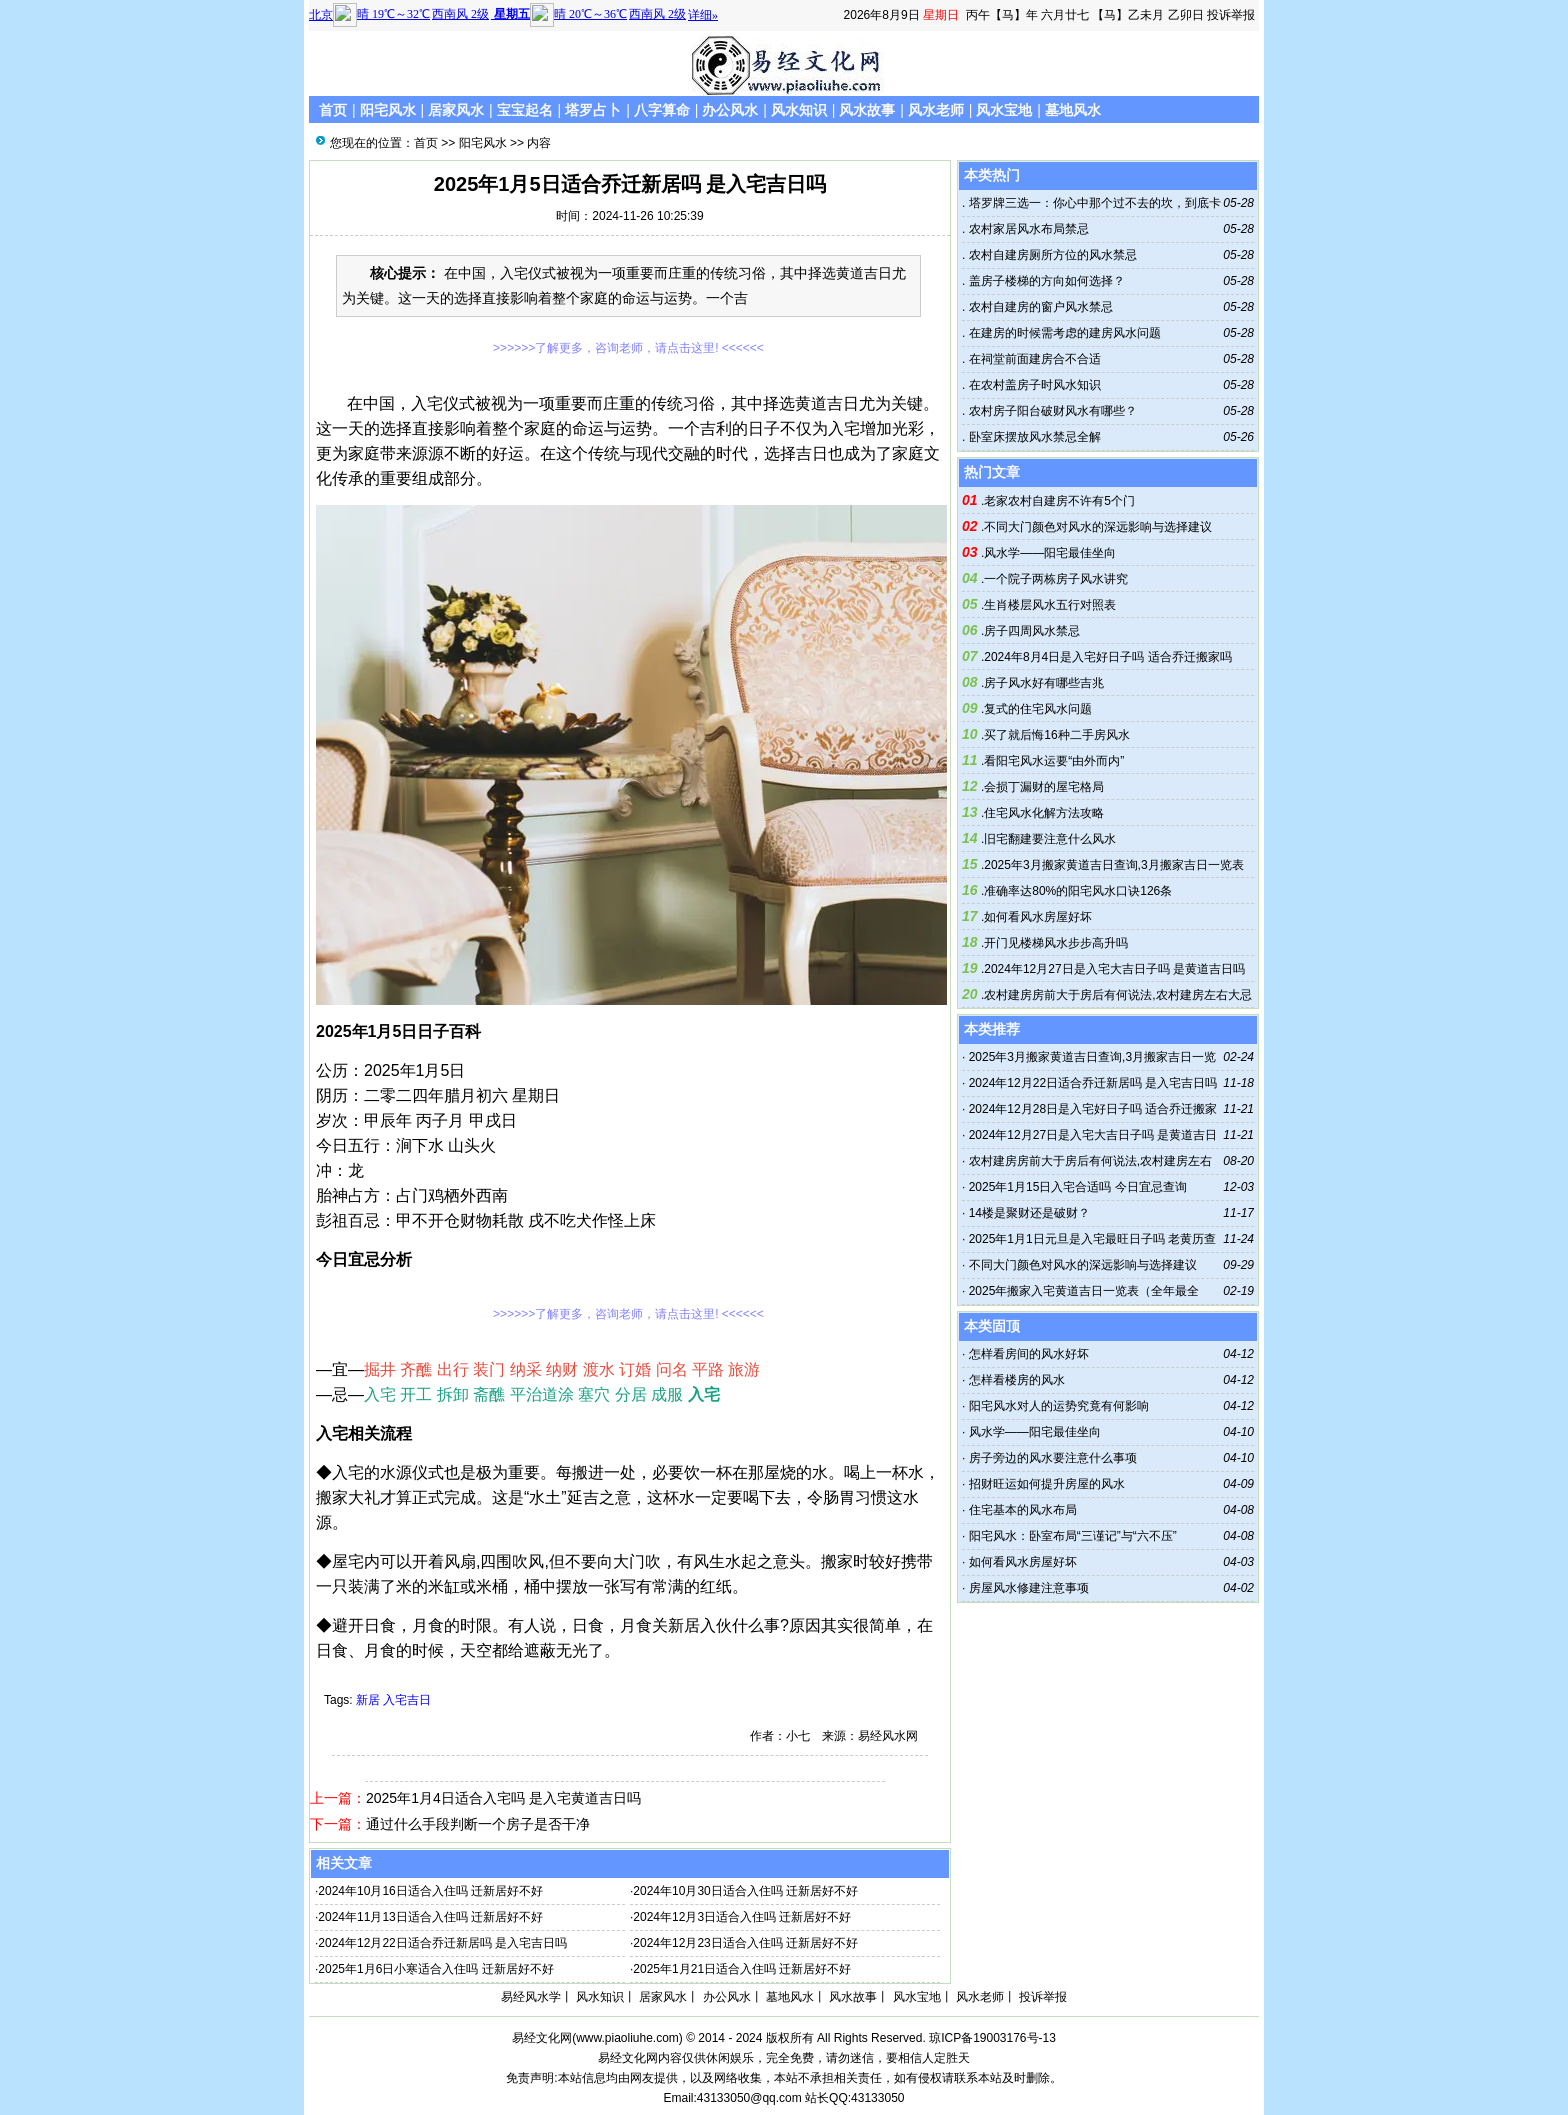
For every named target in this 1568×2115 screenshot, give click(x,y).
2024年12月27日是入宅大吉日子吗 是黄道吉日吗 (1114, 969)
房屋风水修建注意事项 (1029, 1588)
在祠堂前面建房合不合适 (1032, 359)
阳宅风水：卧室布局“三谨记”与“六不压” (1073, 1536)
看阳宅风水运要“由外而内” (1054, 761)
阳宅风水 (388, 110)
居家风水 (456, 110)
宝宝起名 (525, 110)
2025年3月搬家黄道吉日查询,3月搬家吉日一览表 (1113, 865)
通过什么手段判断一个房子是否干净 (478, 1824)
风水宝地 (1004, 110)
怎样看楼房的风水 (1017, 1380)
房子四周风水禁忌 (1032, 631)
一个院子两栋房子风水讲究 (1056, 579)
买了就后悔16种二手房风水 (1056, 735)
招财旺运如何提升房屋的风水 (1047, 1484)
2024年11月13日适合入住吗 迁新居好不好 (430, 1917)
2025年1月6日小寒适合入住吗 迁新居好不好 (435, 1969)
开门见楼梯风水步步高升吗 (1056, 943)
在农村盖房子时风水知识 (1032, 385)
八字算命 (662, 110)
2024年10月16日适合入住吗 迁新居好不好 (430, 1891)
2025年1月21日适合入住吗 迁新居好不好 (742, 1969)
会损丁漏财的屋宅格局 (1044, 787)
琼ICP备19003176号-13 (992, 2038)
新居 (368, 1700)
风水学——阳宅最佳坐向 (1050, 553)
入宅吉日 (407, 1700)
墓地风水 (1073, 110)
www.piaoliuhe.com (627, 2038)
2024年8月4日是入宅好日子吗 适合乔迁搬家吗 (1107, 657)
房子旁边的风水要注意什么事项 (1053, 1458)
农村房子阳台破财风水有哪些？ (1050, 411)
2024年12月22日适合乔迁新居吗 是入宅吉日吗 (442, 1943)
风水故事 (867, 110)
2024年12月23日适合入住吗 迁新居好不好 (745, 1943)
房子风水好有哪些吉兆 (1044, 683)
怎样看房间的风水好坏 (1029, 1354)
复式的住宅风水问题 (1038, 709)
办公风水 (730, 110)
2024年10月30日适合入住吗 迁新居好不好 (745, 1891)
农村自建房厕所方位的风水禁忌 (1050, 255)
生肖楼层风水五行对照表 (1050, 605)
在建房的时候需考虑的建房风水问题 (1062, 333)
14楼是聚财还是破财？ (1029, 1213)
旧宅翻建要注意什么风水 (1050, 839)
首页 (333, 110)
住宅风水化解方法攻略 (1044, 813)
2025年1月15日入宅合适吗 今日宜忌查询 (1078, 1187)
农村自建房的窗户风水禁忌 (1038, 307)
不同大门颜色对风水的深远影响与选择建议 (1098, 527)
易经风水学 (531, 1997)
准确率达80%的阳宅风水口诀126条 (1078, 891)
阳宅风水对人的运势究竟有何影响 (1059, 1406)
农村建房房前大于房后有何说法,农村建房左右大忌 (1117, 995)
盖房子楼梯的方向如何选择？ (1044, 281)
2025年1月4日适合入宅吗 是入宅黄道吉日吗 (503, 1798)
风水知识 (799, 110)
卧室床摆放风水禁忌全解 (1032, 437)
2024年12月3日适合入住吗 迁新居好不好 (742, 1917)
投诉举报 (1231, 15)
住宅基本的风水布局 (1023, 1510)
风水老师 (936, 110)
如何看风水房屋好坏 (1038, 917)
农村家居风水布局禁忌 (1026, 229)
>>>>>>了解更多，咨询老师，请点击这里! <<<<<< (628, 348)
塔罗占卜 (593, 110)
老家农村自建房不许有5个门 (1059, 501)
